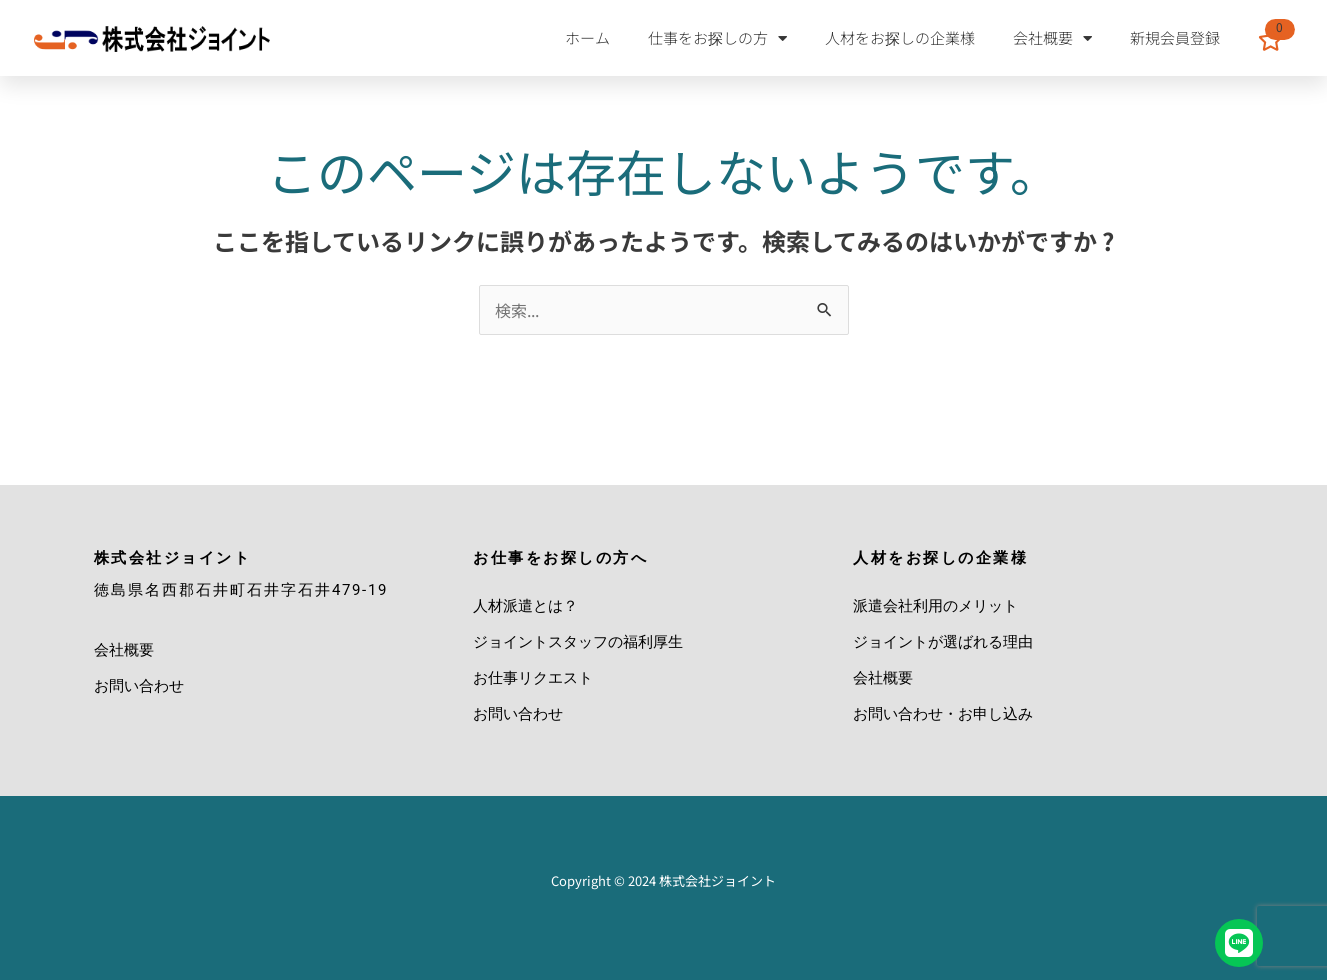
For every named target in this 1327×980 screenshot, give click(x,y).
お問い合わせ (139, 686)
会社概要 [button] (1052, 38)
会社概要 (124, 650)
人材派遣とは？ (525, 606)
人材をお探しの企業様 (900, 37)
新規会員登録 (1175, 37)
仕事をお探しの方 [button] (717, 38)
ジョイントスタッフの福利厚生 (578, 642)
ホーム (587, 37)
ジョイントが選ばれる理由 (943, 642)
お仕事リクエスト (533, 678)
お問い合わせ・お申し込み (943, 714)
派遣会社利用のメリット (935, 606)
